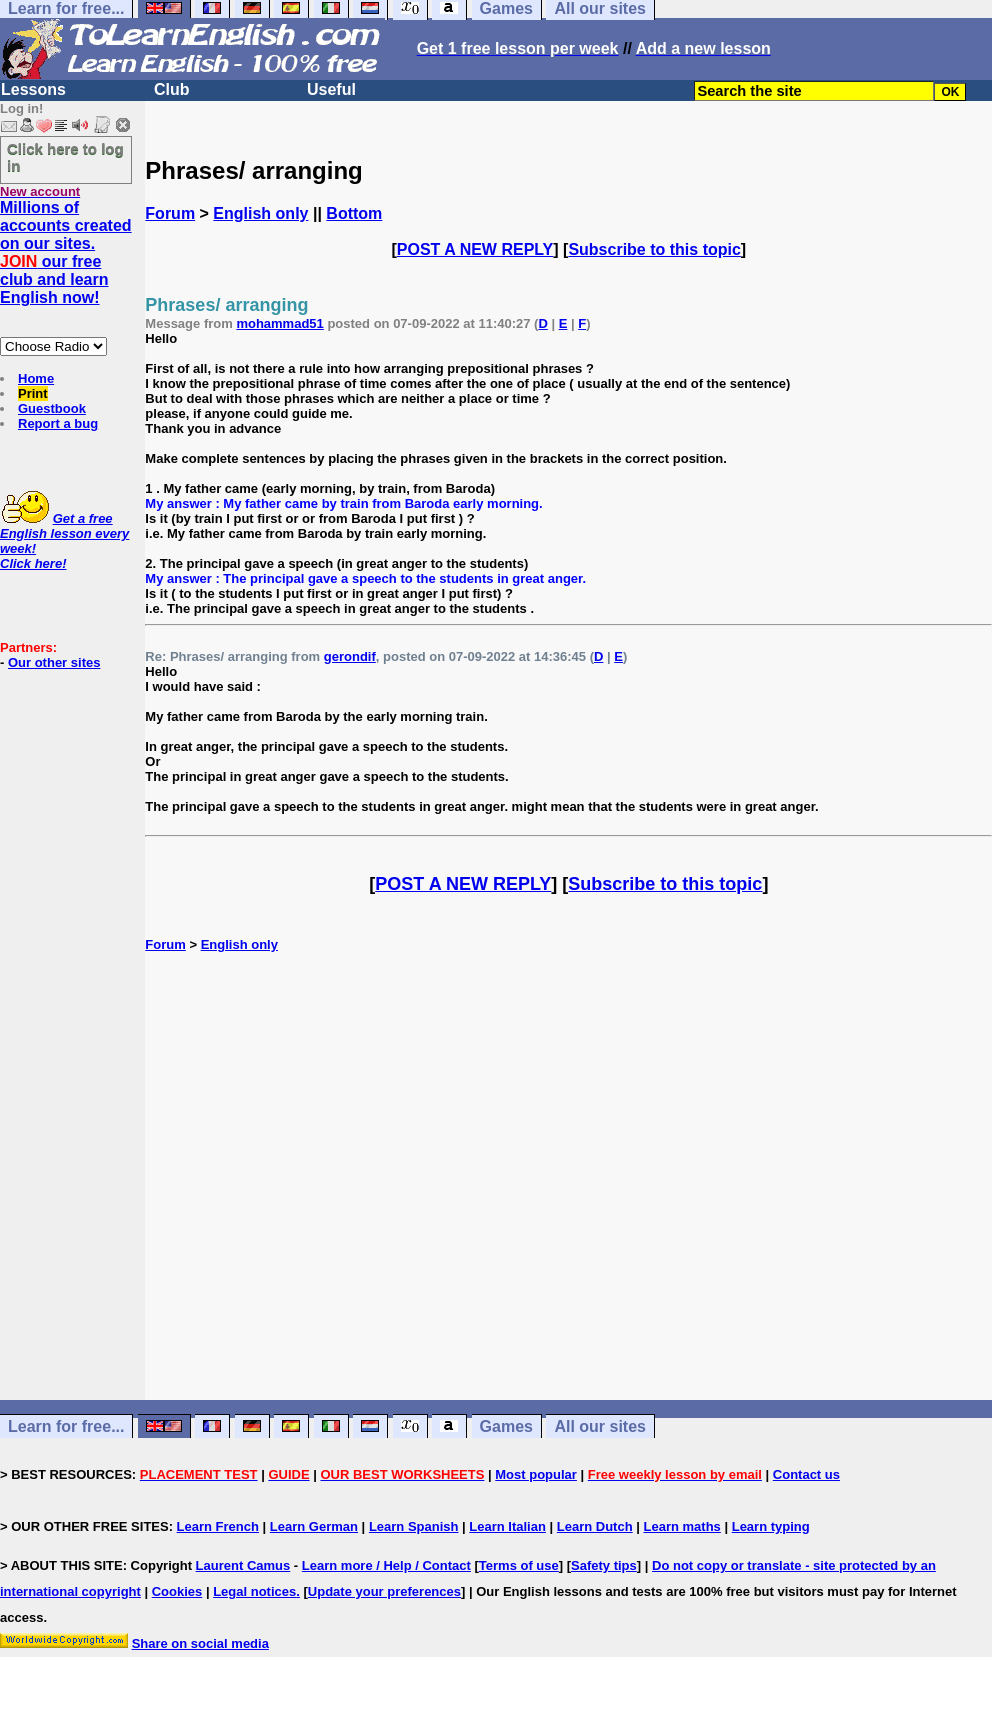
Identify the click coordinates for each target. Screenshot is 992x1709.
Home (36, 378)
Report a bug (58, 423)
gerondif (350, 656)
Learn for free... (66, 1426)
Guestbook (52, 408)
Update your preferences (384, 1591)
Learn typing (771, 1526)
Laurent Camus (243, 1565)
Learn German (314, 1526)
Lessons (33, 89)
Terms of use (519, 1565)
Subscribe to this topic (654, 249)
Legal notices (254, 1591)
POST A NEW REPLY (475, 249)
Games (506, 1426)
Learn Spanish (414, 1526)
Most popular (536, 1474)
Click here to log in (65, 157)
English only (260, 213)
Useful (331, 89)
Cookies (177, 1591)
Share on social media (200, 1643)
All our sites (600, 1426)
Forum (170, 213)
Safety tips (604, 1565)
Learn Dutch (595, 1526)
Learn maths (682, 1526)
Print (33, 393)
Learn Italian (507, 1526)
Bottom (354, 213)
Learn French (218, 1526)
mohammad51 (279, 323)
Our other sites (54, 662)
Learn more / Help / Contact (386, 1565)
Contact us (806, 1474)
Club (172, 89)
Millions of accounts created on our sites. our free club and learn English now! (66, 252)
